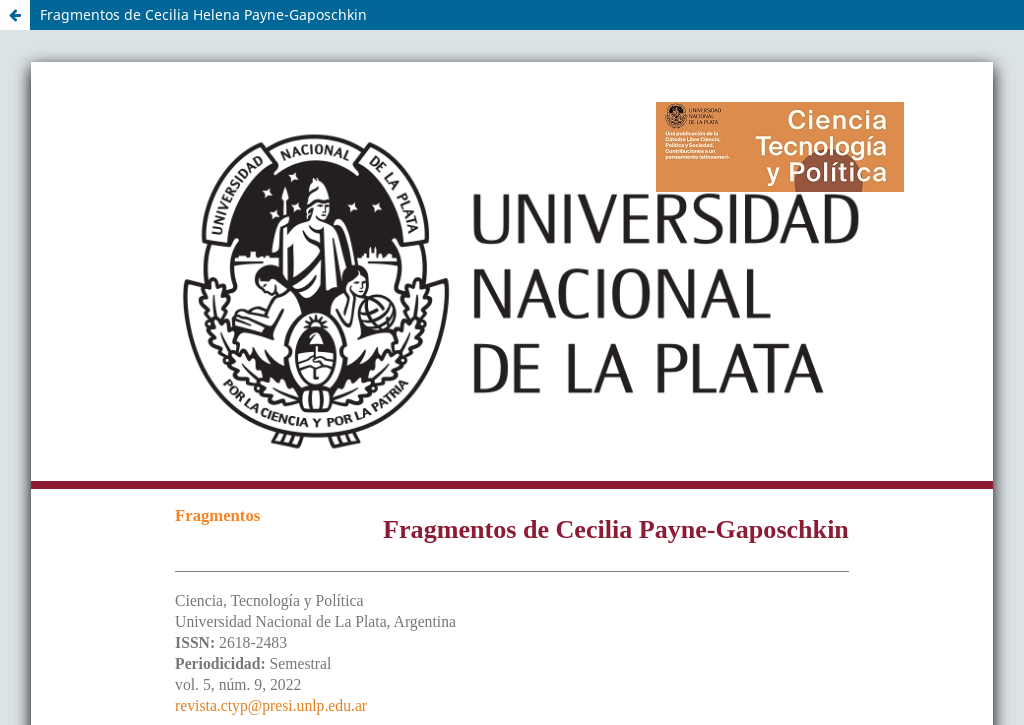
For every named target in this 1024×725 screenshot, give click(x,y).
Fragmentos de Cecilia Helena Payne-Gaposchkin (203, 14)
